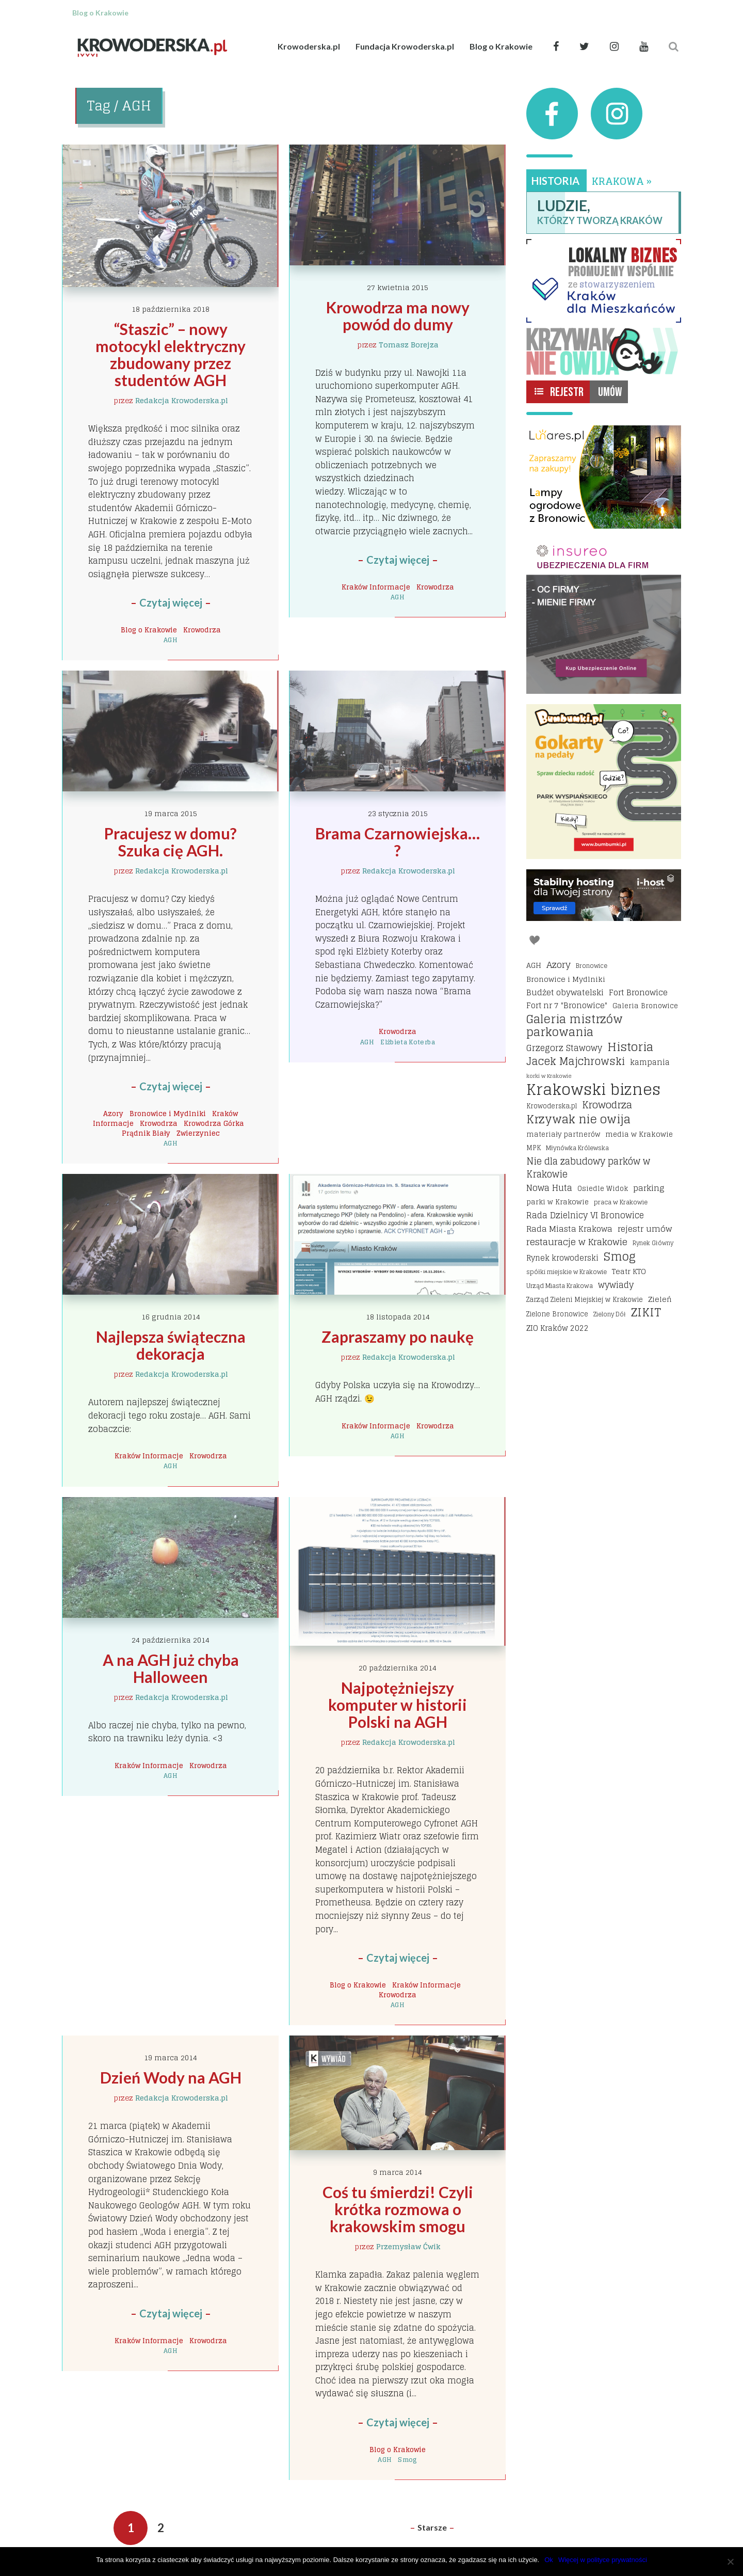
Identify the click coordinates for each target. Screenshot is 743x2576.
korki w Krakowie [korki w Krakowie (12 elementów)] (549, 1076)
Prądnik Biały (146, 1133)
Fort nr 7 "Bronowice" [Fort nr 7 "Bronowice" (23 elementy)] (566, 1005)
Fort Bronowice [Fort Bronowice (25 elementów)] (638, 992)
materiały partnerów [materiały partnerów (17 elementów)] (563, 1134)
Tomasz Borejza (409, 344)
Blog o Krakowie (501, 46)
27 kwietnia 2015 (397, 287)
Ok (548, 2560)
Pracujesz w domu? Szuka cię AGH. (172, 842)
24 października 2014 (170, 1639)
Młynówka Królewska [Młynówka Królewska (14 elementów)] (577, 1147)
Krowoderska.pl (309, 46)
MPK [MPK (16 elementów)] (533, 1148)
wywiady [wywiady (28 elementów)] (616, 1285)
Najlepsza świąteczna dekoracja (172, 1345)
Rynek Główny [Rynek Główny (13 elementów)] (653, 1243)
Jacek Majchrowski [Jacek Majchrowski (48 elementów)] (575, 1062)
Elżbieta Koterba (407, 1042)
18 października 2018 (170, 309)
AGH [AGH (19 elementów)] (533, 965)
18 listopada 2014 (398, 1316)
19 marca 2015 (170, 813)
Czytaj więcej (171, 602)
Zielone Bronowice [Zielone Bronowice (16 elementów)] (557, 1314)
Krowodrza (202, 630)
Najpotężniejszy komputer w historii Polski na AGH (399, 1704)
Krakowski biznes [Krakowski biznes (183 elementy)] (593, 1089)
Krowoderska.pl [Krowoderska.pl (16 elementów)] (551, 1106)
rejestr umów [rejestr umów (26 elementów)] (645, 1229)
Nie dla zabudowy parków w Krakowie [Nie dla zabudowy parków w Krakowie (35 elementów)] (588, 1168)
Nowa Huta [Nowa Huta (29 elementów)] (549, 1188)
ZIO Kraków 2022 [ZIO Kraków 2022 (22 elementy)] (557, 1328)
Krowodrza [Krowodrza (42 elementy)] (607, 1105)
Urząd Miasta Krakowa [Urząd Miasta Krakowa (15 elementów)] (559, 1285)
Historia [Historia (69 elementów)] (630, 1047)
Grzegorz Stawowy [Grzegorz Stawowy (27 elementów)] (564, 1048)
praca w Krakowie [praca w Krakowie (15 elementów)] (621, 1202)
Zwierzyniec (198, 1133)
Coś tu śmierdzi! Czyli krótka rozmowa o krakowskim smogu (399, 2209)
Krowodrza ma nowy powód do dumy (399, 315)
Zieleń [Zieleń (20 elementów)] (660, 1299)
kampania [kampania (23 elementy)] (650, 1062)
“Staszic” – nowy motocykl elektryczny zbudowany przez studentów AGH (172, 354)
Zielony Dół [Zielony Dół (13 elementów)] (609, 1314)
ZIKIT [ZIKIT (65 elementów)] (646, 1312)
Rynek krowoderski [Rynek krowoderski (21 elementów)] (562, 1258)
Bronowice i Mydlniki (168, 1113)
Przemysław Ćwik (408, 2246)
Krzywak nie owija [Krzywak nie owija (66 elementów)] (578, 1119)
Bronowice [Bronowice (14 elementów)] (591, 965)
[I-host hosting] (603, 895)
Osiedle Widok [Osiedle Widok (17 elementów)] (602, 1188)
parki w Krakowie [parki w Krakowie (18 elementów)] (557, 1202)
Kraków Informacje (376, 587)
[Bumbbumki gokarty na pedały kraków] (603, 781)
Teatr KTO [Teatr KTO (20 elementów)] (629, 1271)
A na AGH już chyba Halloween (172, 1668)
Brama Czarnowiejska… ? (399, 842)
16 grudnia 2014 (170, 1316)
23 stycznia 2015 (398, 813)
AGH (170, 639)
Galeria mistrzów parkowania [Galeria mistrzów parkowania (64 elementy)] (574, 1026)
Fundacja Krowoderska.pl (405, 46)
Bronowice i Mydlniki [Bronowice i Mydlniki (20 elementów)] (565, 979)
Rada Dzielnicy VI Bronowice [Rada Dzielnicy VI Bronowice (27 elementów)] (585, 1215)
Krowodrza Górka (214, 1123)
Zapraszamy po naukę (397, 1336)
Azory (113, 1113)
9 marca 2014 (397, 2172)
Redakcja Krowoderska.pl (181, 400)
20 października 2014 (398, 1667)
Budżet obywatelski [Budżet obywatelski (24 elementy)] (565, 992)
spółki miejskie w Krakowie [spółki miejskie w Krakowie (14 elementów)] (566, 1271)
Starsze (432, 2527)
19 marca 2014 (170, 2057)
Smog (407, 2459)
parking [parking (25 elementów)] (649, 1188)
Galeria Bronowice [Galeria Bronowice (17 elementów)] (645, 1005)
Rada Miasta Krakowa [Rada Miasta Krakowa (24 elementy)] (569, 1229)
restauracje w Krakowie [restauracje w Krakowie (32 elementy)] (576, 1242)
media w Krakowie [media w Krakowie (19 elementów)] (639, 1134)
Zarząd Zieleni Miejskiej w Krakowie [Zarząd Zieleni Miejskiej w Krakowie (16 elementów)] (584, 1300)
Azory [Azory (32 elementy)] (558, 965)
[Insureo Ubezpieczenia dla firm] (603, 616)
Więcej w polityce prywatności (602, 2560)
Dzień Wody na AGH (170, 2077)
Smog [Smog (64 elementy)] (620, 1257)
